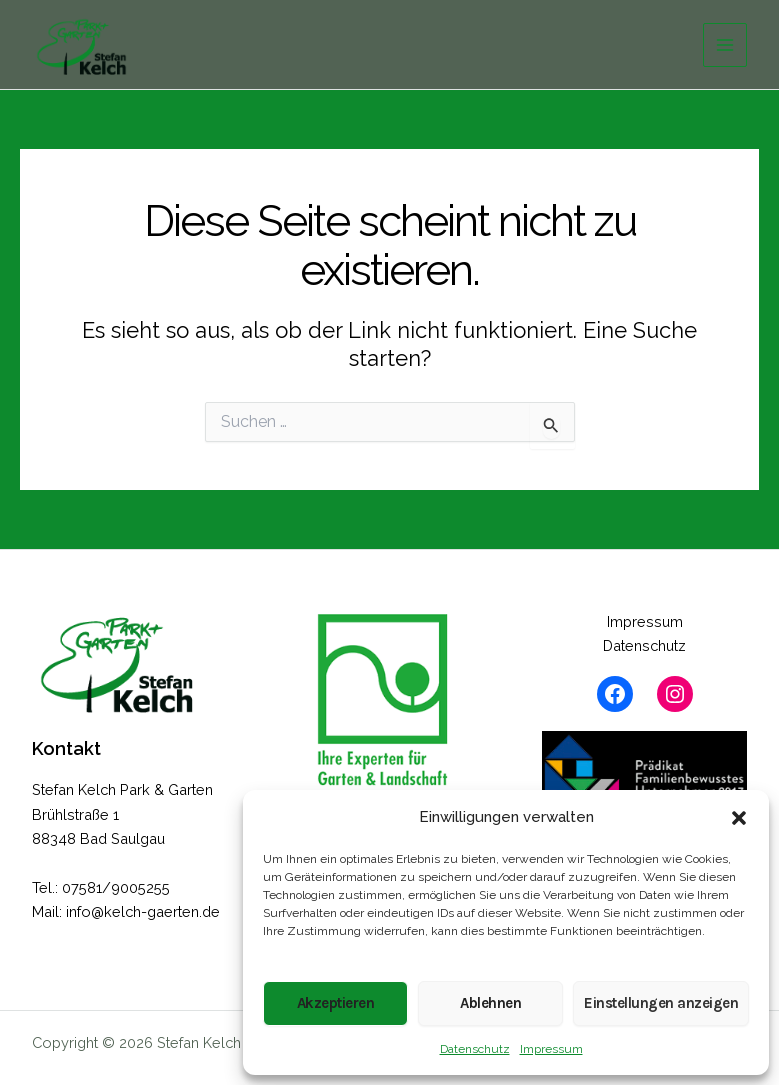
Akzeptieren (336, 1003)
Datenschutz (475, 1049)
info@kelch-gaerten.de (143, 911)
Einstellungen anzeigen (661, 1003)
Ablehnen (490, 1003)
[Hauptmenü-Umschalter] (725, 45)
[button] (739, 818)
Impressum (551, 1049)
